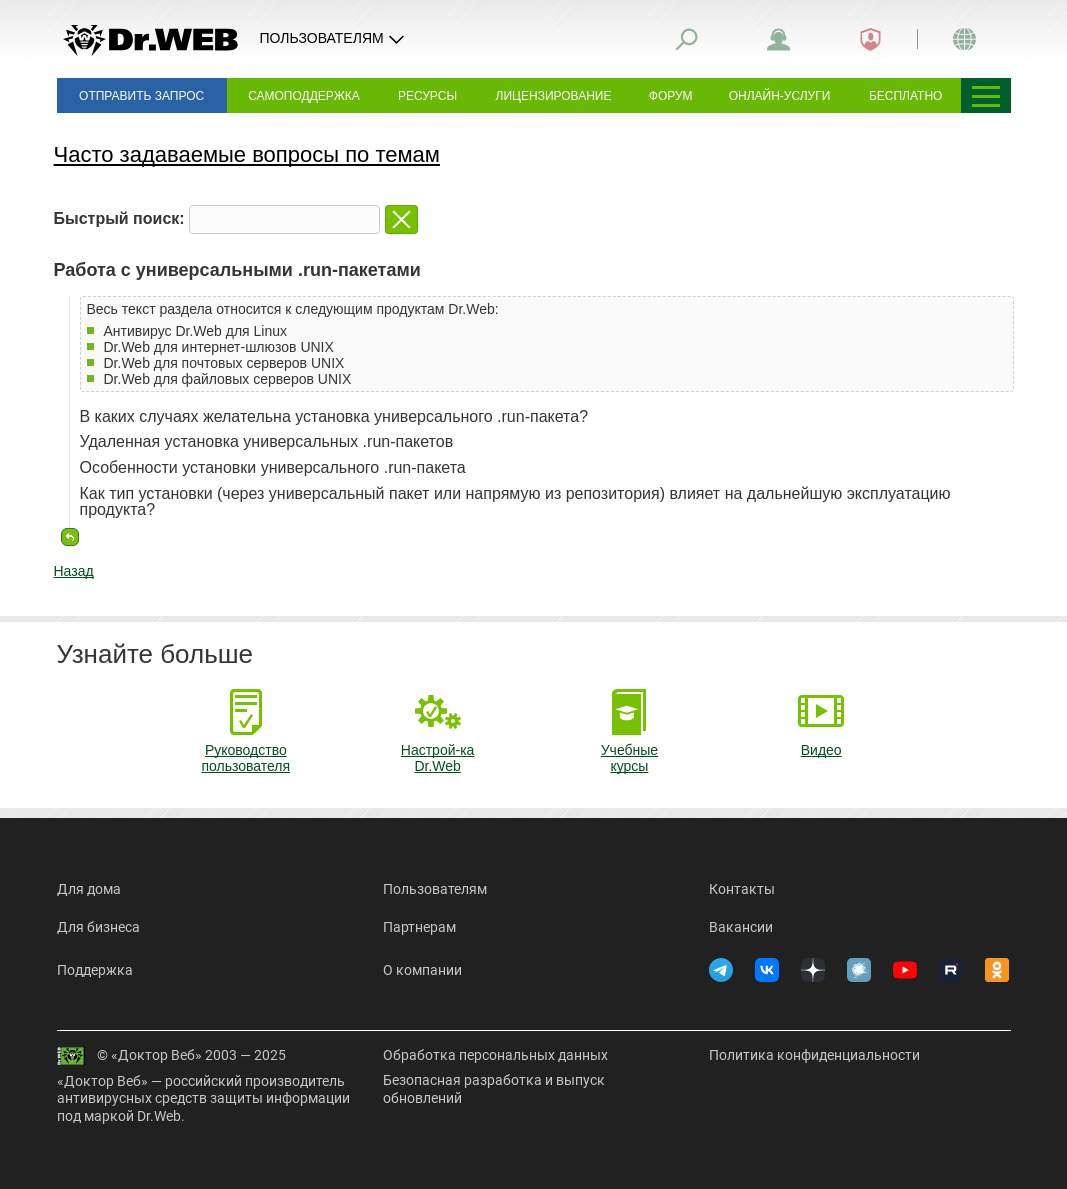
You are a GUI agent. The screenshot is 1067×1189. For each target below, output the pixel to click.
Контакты (742, 889)
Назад (74, 571)
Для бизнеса (98, 927)
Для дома (89, 889)
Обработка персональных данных (495, 1055)
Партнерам (419, 927)
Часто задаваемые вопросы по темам (247, 154)
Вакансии (741, 927)
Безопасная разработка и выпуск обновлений (494, 1089)
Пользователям (435, 889)
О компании (422, 970)
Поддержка (95, 970)
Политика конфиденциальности (814, 1055)
